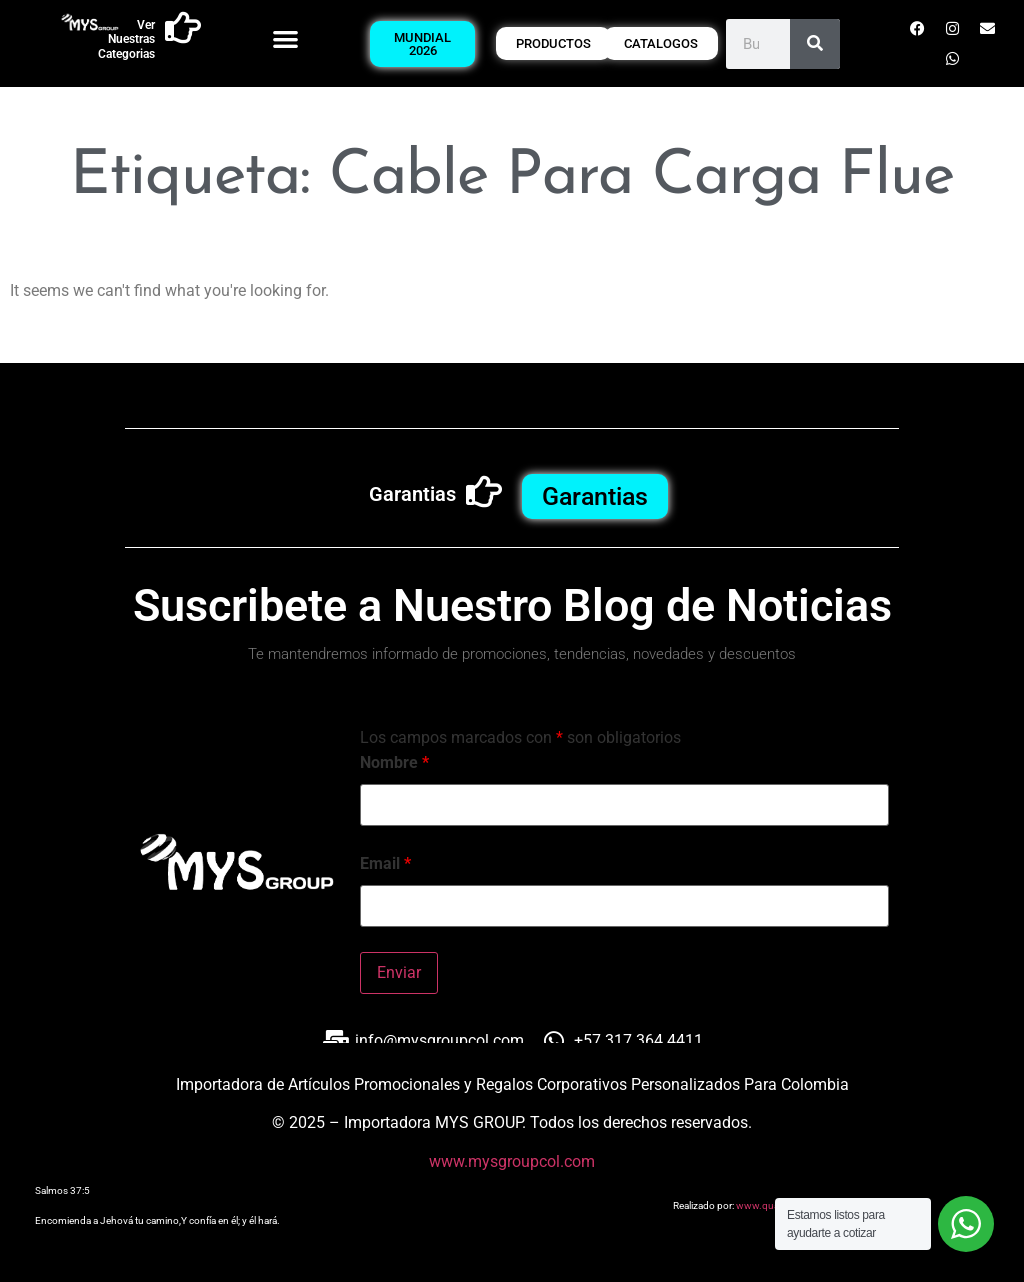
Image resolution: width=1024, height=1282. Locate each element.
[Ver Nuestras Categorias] (183, 28)
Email (385, 864)
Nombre (394, 763)
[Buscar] (815, 44)
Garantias (412, 494)
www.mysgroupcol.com (512, 1161)
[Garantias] (484, 492)
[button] (285, 38)
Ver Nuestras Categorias (126, 39)
